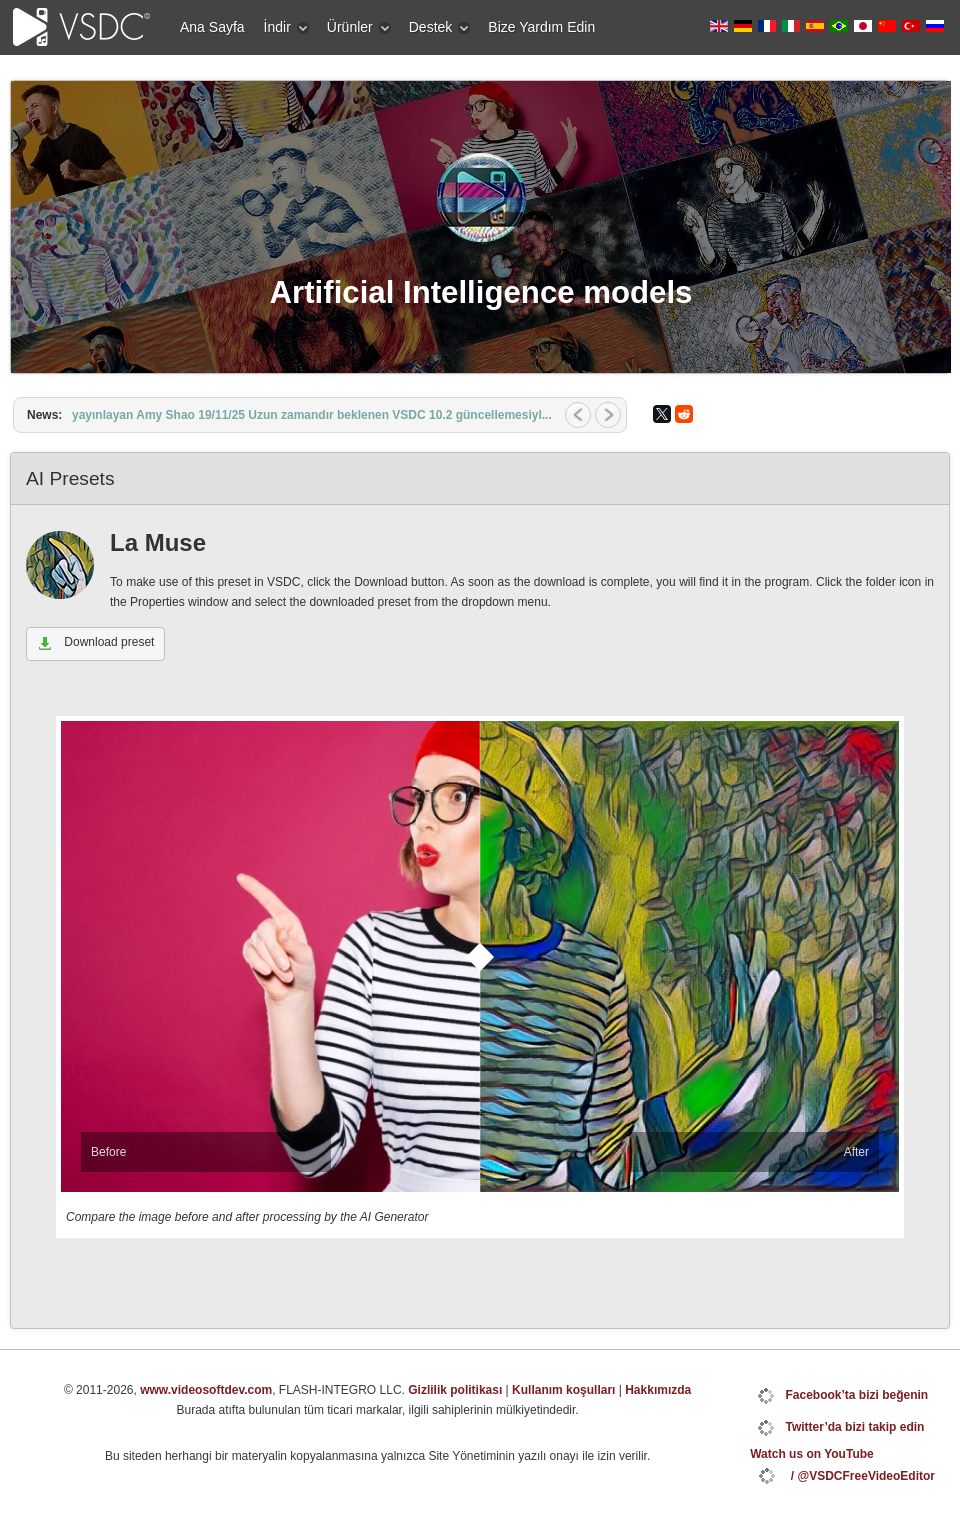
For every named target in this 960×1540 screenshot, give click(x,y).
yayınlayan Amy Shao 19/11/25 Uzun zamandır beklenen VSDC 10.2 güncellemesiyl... (312, 415)
